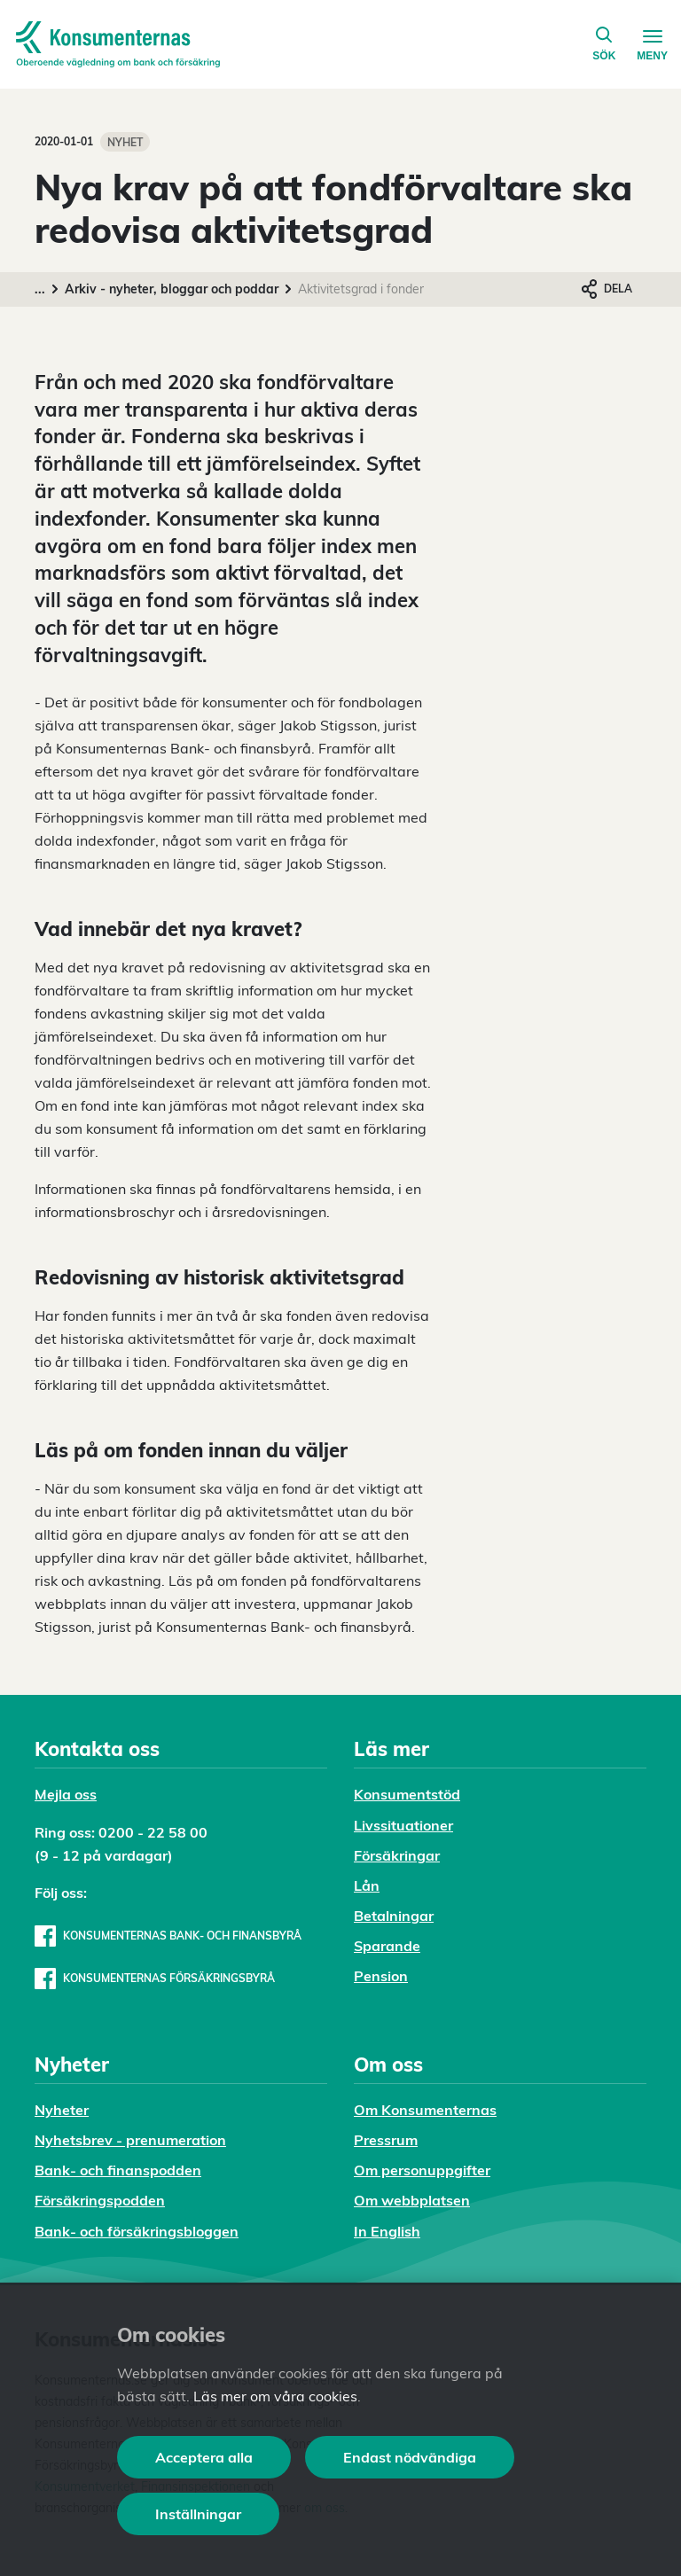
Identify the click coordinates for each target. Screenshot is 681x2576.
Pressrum (386, 2140)
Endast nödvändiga (409, 2457)
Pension (381, 1976)
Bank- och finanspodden (118, 2170)
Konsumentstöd (407, 1794)
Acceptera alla (204, 2457)
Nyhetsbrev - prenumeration (130, 2140)
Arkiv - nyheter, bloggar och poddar (171, 289)
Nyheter (62, 2110)
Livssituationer (403, 1825)
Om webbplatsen (412, 2200)
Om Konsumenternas (425, 2110)
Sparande (387, 1946)
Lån (367, 1885)
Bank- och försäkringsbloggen (137, 2231)
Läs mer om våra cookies (275, 2396)
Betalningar (394, 1915)
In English (387, 2231)
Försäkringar (397, 1855)
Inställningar (198, 2514)
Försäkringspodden (100, 2200)
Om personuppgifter (422, 2170)
